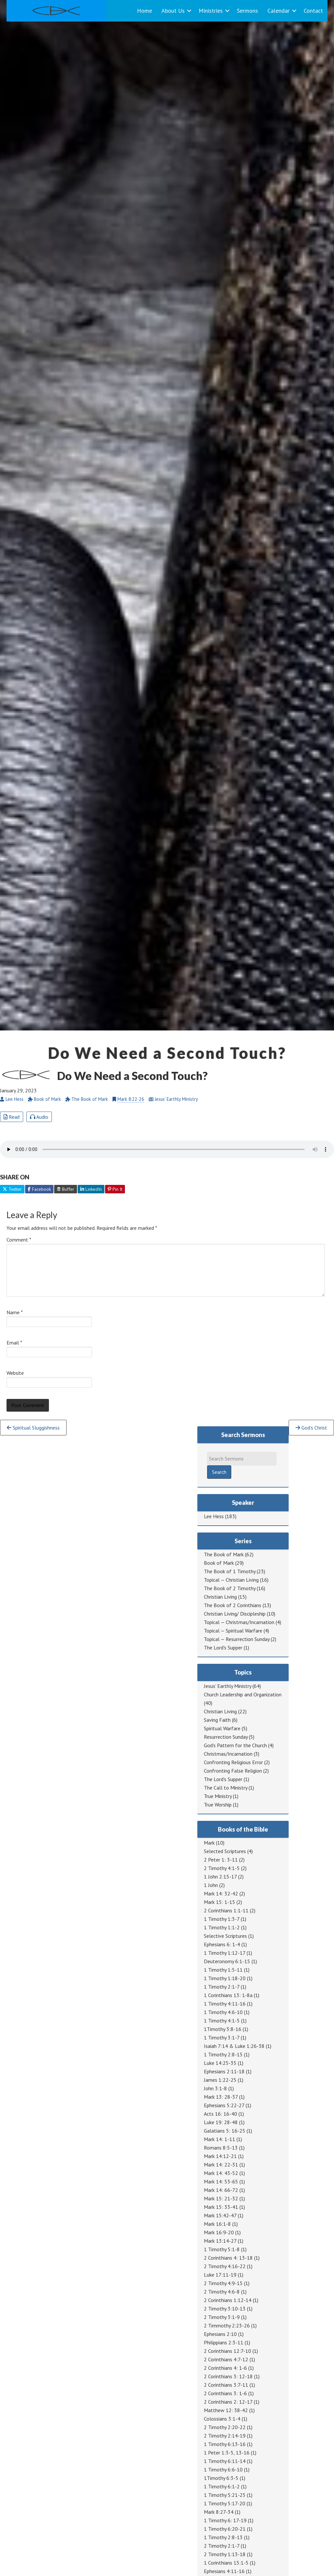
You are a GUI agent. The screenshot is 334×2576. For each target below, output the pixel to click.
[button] (189, 10)
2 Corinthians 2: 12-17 (228, 2401)
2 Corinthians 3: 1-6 (225, 2393)
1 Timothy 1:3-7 (221, 1919)
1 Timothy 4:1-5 (222, 2020)
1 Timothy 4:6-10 (223, 2012)
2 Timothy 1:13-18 (225, 2554)
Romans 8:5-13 (221, 2147)
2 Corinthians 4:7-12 (226, 2359)
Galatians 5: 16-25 (224, 2130)
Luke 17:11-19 (220, 2274)
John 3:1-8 (215, 2088)
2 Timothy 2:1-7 (221, 2545)
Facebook (39, 1189)
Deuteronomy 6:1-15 (227, 1961)
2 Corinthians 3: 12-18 (228, 2376)
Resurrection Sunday (226, 1737)
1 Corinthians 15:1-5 (226, 2562)
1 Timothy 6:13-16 (225, 2444)
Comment (19, 1239)
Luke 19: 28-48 (221, 2122)
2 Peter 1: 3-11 (221, 1859)
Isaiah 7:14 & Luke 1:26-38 (234, 2046)
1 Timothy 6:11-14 (225, 2461)
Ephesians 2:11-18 (224, 2071)
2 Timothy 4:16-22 (225, 2266)
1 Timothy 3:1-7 (221, 2037)
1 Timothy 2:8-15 (223, 2054)
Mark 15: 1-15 (219, 1902)
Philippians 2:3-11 (223, 2342)
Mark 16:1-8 (217, 2224)
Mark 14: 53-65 (221, 2181)
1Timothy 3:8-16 (222, 2029)
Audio (39, 1117)
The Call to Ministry (225, 1787)
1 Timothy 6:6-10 (223, 2469)
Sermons (247, 10)
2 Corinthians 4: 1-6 (225, 2368)
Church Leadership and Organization (242, 1694)
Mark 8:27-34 (219, 2512)
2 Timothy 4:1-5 (222, 1868)
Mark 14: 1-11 (219, 2139)
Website (15, 1373)
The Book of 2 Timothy (229, 1588)
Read (12, 1117)
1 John (211, 1885)
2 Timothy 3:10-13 (225, 2308)
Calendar (278, 10)
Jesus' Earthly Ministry (227, 1686)
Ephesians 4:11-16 (224, 2571)
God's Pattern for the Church (235, 1745)
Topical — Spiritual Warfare (233, 1630)
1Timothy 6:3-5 (221, 2478)
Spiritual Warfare (222, 1728)
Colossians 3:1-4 (222, 2418)
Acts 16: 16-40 (220, 2113)
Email (14, 1342)
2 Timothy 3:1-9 (222, 2317)
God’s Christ (311, 1427)
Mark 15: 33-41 (221, 2207)
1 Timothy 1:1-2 (222, 1927)
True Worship (218, 1804)
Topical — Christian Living (231, 1579)
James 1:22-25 (220, 2080)
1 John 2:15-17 (220, 1876)
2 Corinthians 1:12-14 (227, 2300)
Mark (209, 1842)
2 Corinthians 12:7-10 (227, 2351)
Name (15, 1312)
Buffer (65, 1189)
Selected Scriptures (225, 1851)
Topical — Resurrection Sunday (236, 1639)
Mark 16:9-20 (219, 2232)
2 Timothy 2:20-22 (225, 2427)
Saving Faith (217, 1720)
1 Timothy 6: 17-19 (225, 2520)
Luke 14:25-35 (220, 2063)
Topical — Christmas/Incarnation (239, 1622)
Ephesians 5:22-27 (224, 2105)
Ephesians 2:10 (220, 2334)
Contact (313, 10)
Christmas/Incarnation (228, 1753)
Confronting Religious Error (233, 1762)
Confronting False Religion (233, 1770)
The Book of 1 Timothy (229, 1571)
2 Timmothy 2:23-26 (227, 2325)
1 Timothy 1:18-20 (225, 1978)
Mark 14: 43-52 (221, 2173)
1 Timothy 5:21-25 (225, 2495)
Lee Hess (214, 1516)
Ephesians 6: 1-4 (222, 1944)
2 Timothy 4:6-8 (222, 2291)
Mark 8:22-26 (130, 1099)
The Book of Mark (224, 1554)
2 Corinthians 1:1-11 (226, 1910)
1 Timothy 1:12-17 (224, 1953)
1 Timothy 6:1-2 (222, 2486)
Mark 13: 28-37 (221, 2097)
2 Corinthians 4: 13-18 (228, 2257)
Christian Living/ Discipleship (235, 1613)
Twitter (12, 1189)
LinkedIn (91, 1189)
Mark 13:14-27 (220, 2241)
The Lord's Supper (223, 1647)
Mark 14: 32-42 (221, 1893)
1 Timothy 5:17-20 (224, 2503)
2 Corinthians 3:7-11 (226, 2385)
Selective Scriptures (225, 1936)
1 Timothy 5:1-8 (222, 2249)
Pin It (115, 1189)
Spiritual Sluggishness (33, 1427)
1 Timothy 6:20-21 (225, 2529)
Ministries (211, 10)
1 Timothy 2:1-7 (221, 1986)
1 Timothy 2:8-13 (223, 2537)
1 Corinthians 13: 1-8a (228, 1995)
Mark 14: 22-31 (221, 2164)
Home (144, 10)
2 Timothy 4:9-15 (223, 2283)
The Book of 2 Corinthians (232, 1605)
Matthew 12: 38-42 (226, 2410)
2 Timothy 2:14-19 (225, 2435)
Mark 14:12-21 (220, 2156)
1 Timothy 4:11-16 (225, 2003)
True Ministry (218, 1796)
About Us (173, 10)
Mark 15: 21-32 (221, 2198)
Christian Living (220, 1596)
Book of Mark (219, 1563)
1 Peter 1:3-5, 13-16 (227, 2452)
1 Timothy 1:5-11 (223, 1969)
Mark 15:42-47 (220, 2215)
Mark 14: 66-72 (221, 2190)
